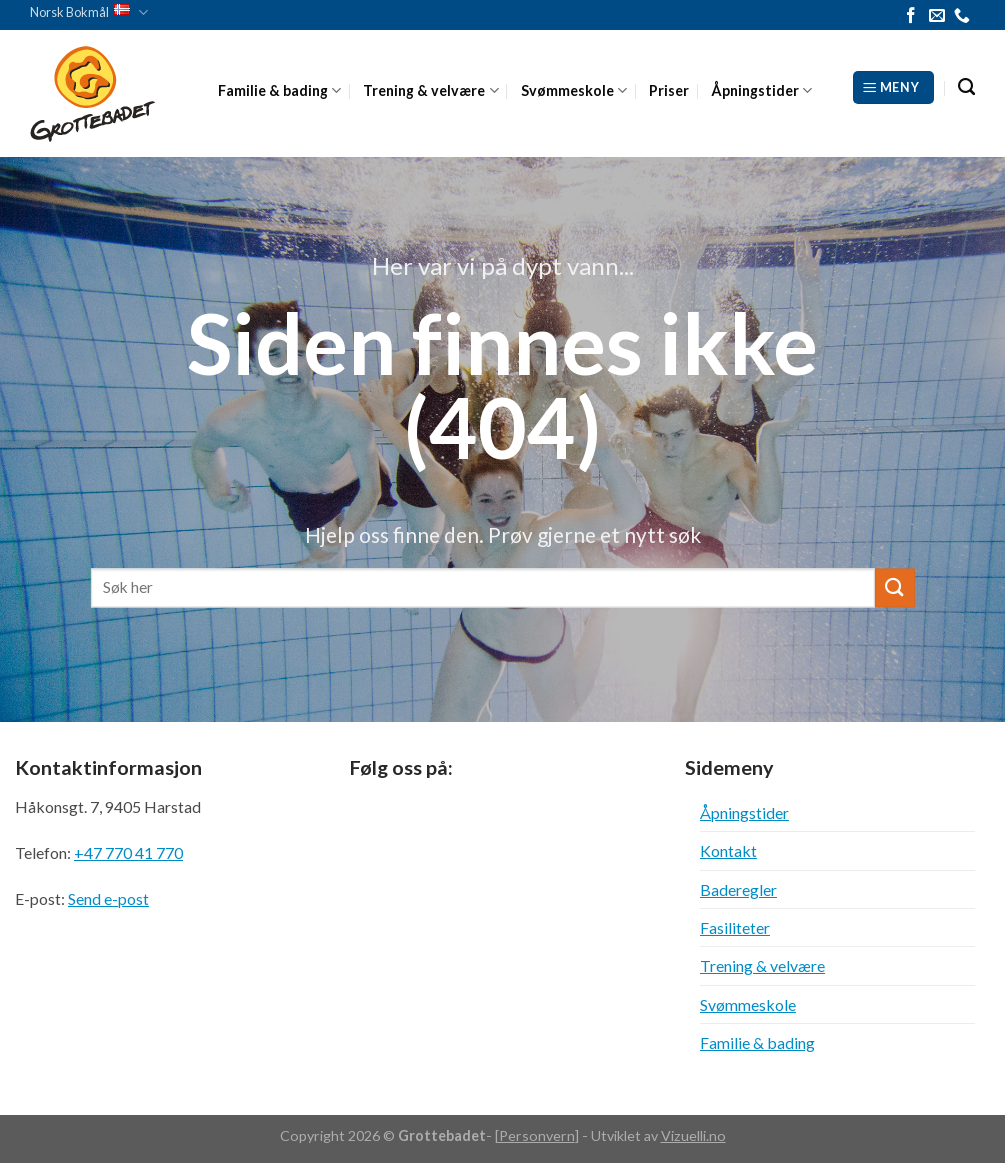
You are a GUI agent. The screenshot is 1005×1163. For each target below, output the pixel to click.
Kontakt (728, 850)
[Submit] (894, 587)
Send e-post (108, 898)
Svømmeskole (574, 90)
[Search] (966, 87)
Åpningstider (761, 90)
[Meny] (893, 87)
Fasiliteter (735, 927)
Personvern (537, 1135)
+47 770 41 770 (128, 852)
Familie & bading (279, 90)
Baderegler (738, 889)
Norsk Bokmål (89, 12)
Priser (669, 90)
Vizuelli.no (693, 1135)
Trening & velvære (430, 90)
